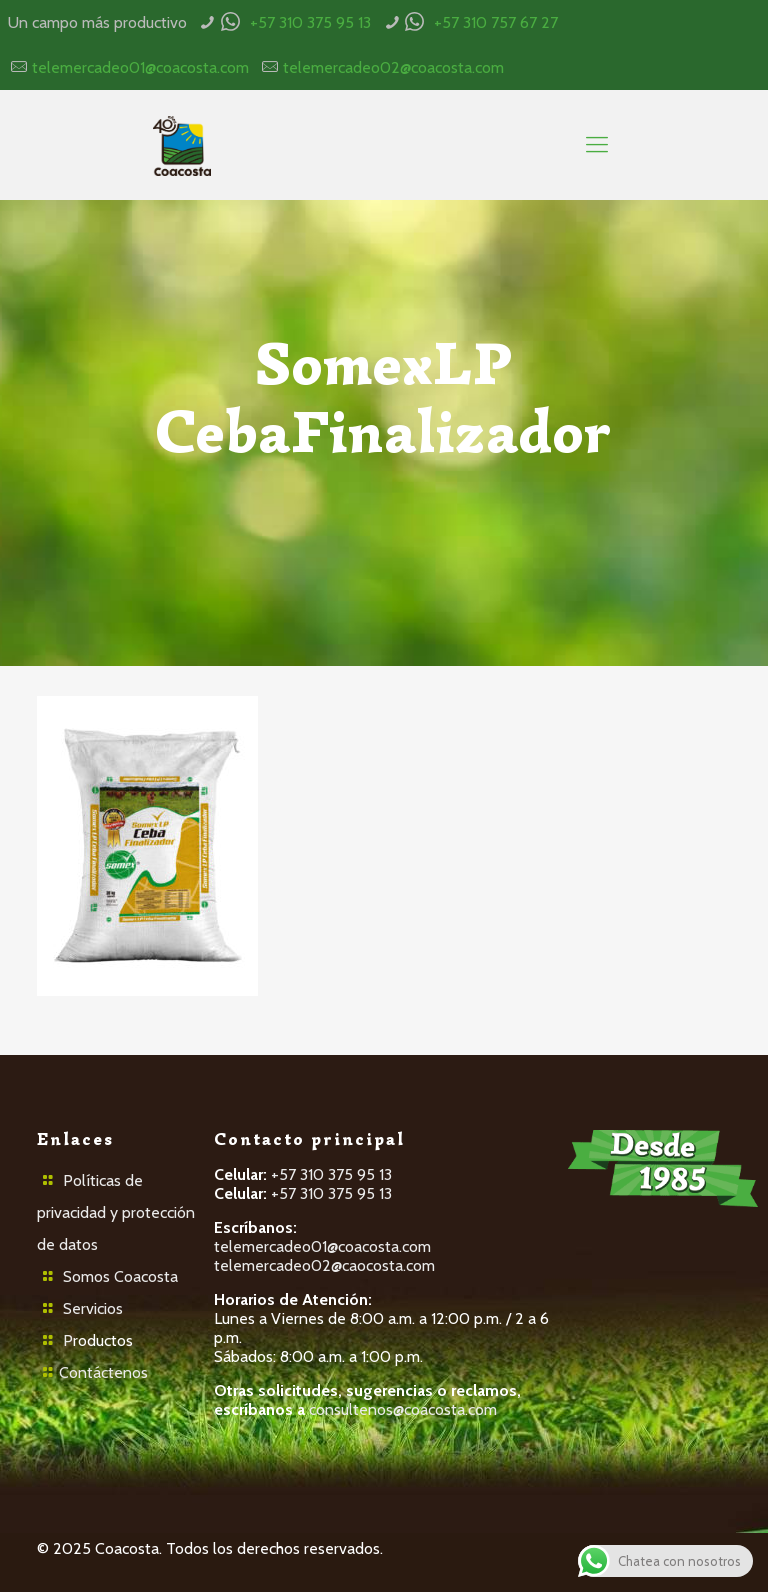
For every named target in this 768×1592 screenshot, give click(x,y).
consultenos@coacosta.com (403, 1409)
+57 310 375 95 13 (310, 22)
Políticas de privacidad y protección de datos (116, 1212)
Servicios (93, 1308)
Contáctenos (103, 1372)
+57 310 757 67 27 (496, 22)
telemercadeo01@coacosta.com (140, 67)
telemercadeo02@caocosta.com (324, 1265)
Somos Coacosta (120, 1276)
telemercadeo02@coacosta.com (393, 67)
